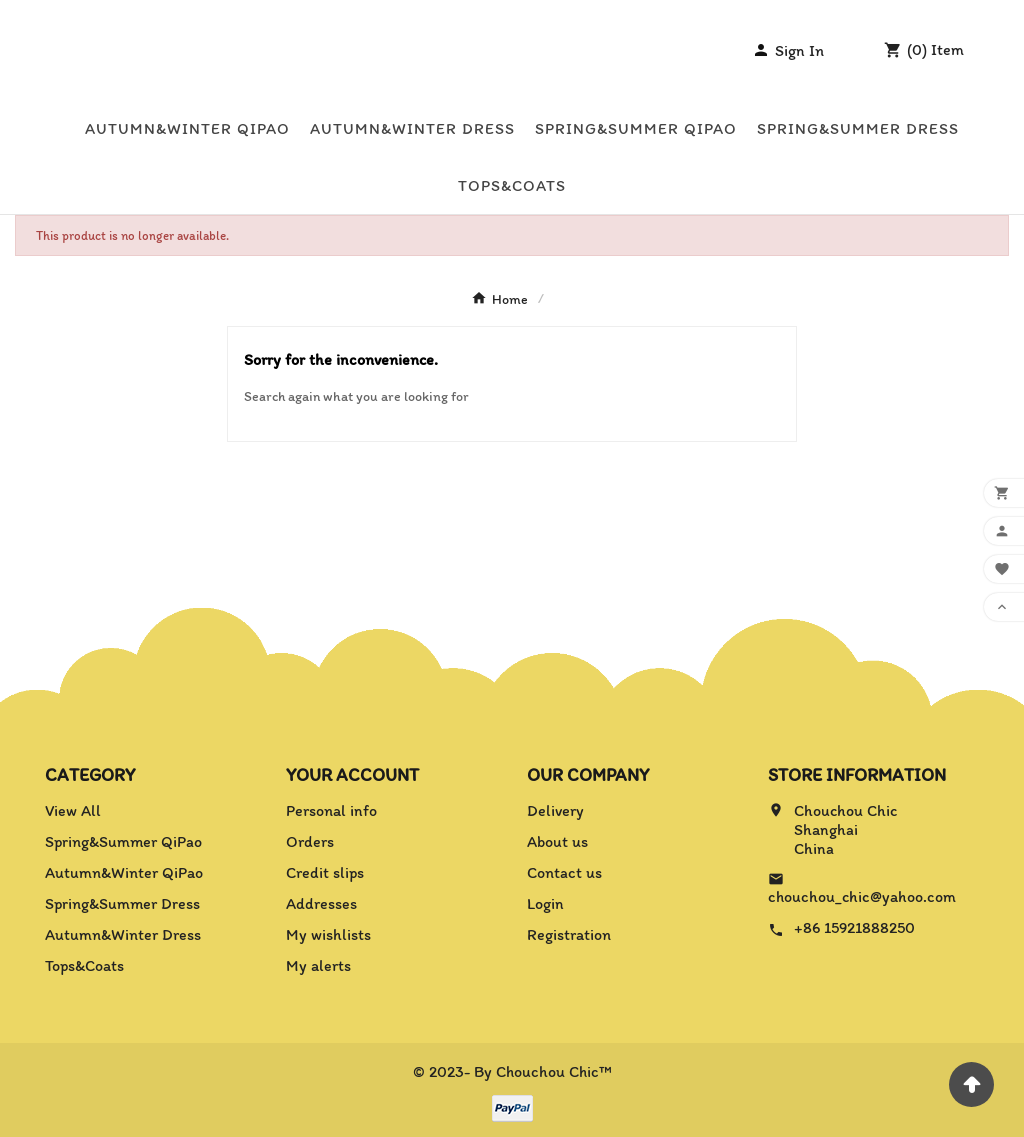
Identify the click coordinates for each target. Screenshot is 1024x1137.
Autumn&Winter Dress (123, 934)
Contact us (564, 872)
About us (557, 841)
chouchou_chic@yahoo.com (862, 896)
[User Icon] (788, 50)
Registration (569, 934)
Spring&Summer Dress (122, 903)
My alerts (318, 965)
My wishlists (328, 934)
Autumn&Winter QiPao (124, 872)
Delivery (555, 810)
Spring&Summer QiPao (123, 841)
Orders (310, 841)
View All (73, 810)
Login (545, 903)
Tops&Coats (84, 965)
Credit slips (325, 872)
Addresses (321, 903)
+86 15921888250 (854, 927)
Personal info (331, 810)
